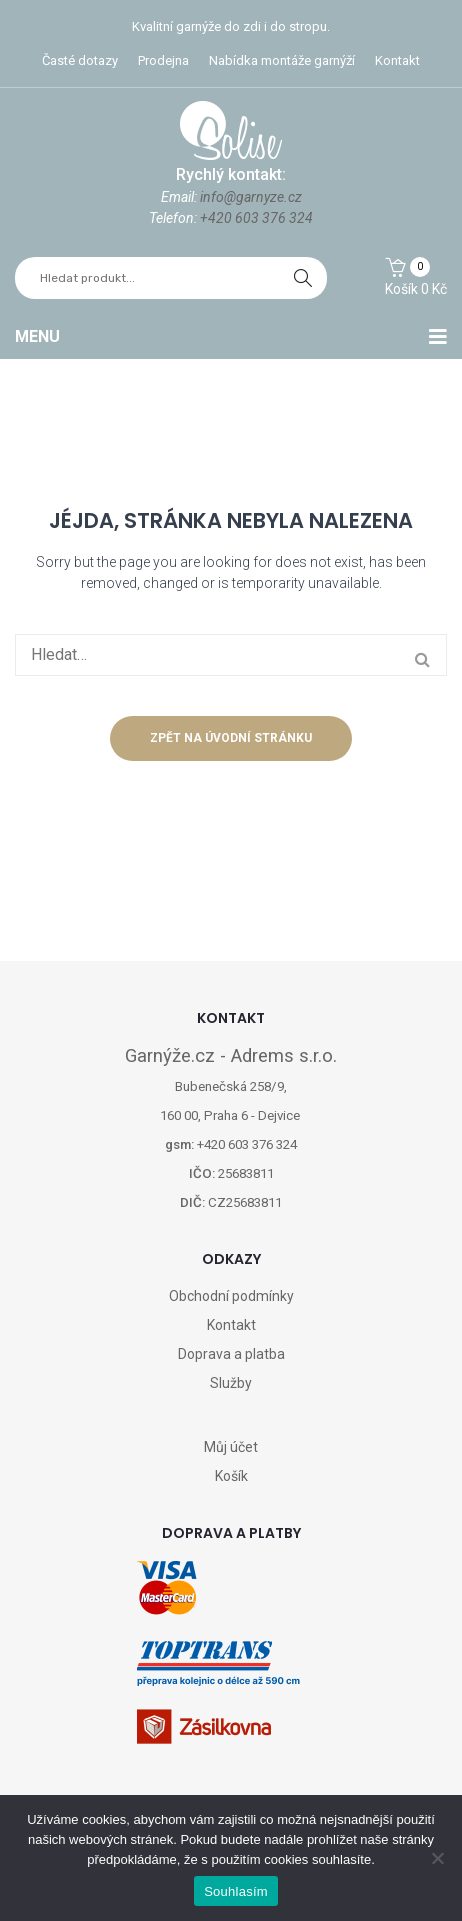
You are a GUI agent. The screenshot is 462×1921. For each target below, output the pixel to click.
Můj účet (231, 1447)
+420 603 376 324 (256, 218)
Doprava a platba (231, 1354)
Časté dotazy (80, 60)
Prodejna (163, 60)
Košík (231, 1476)
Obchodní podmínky (231, 1296)
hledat (303, 278)
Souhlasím (236, 1891)
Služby (231, 1383)
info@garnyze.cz (251, 197)
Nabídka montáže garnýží (282, 60)
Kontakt (397, 60)
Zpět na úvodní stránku (231, 738)
